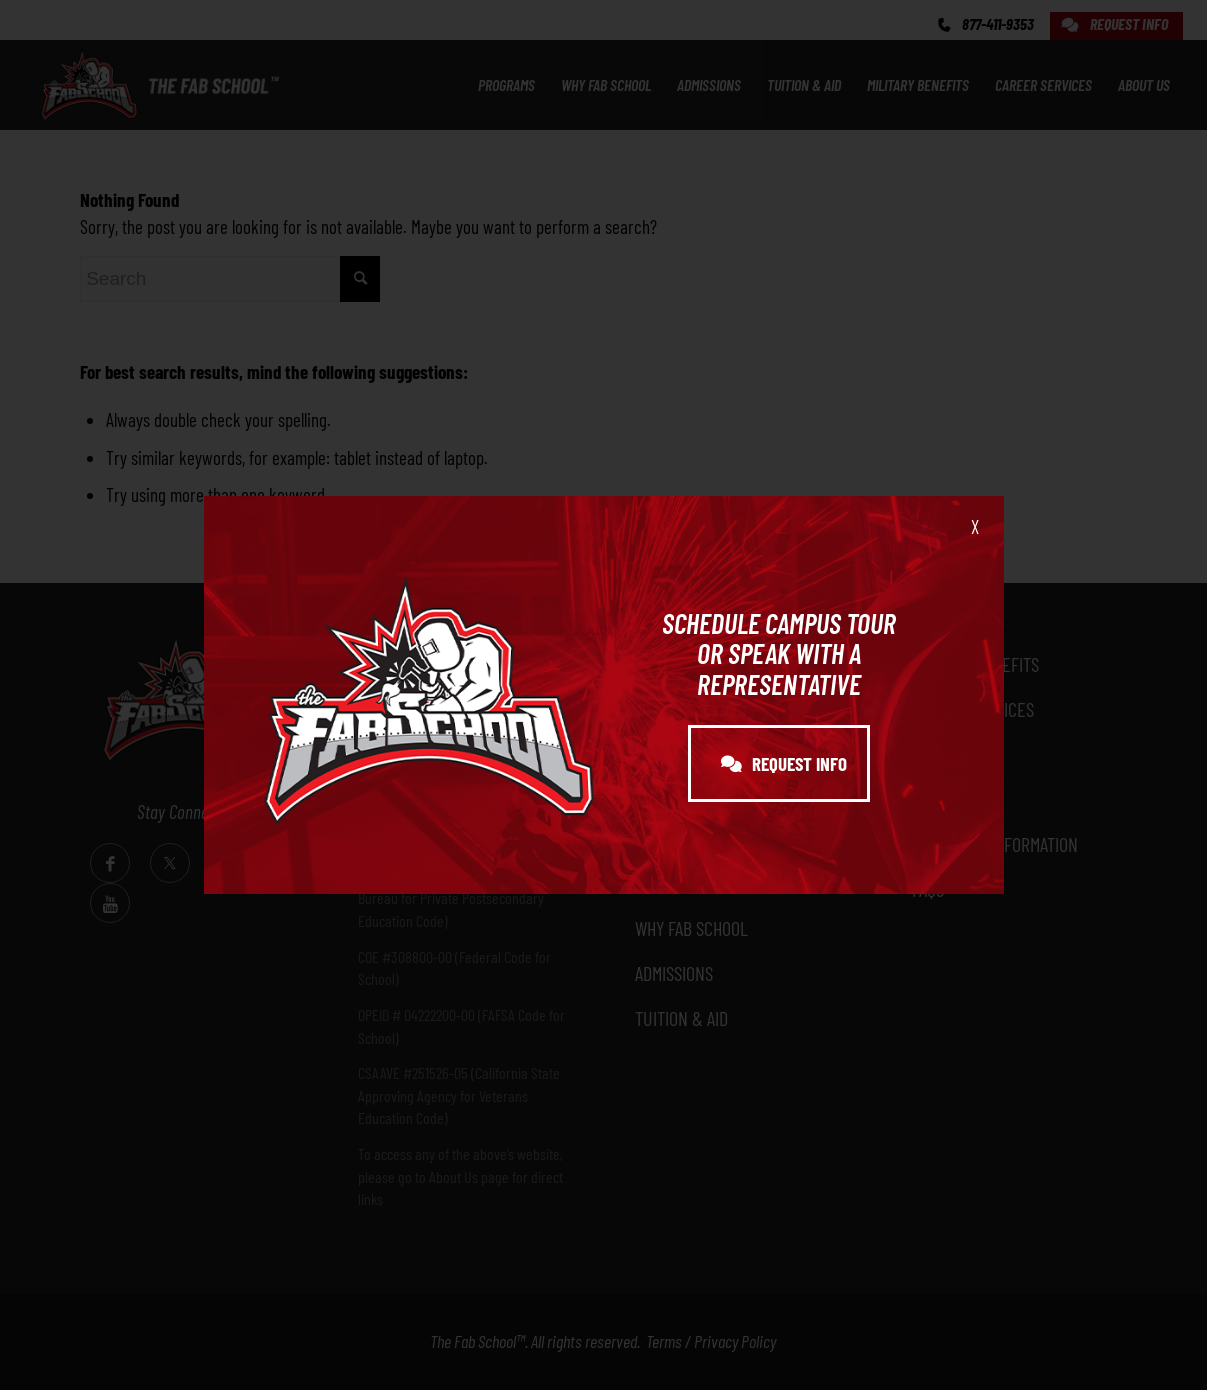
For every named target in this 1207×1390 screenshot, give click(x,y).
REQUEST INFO (784, 763)
